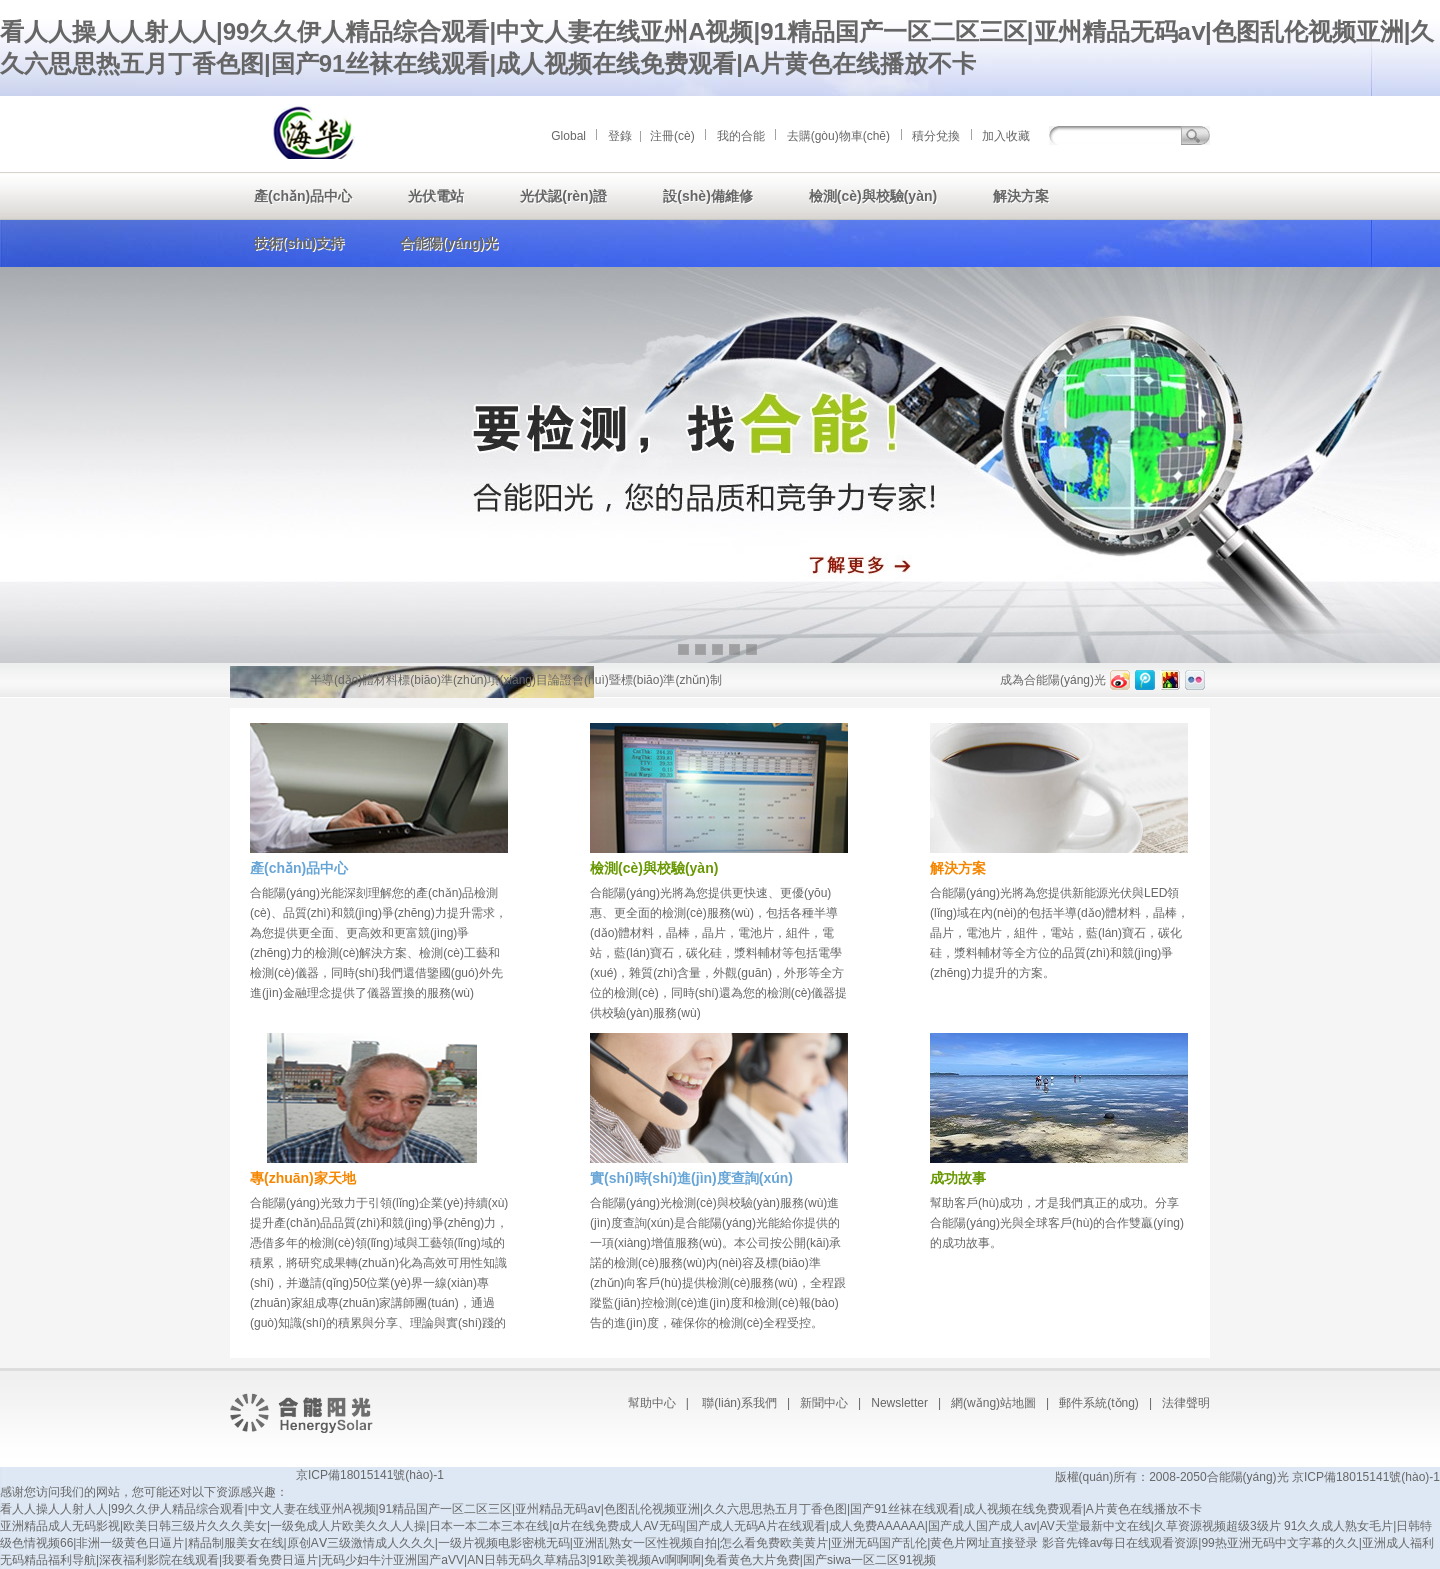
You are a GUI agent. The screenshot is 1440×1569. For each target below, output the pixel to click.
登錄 (620, 136)
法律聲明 (1186, 1403)
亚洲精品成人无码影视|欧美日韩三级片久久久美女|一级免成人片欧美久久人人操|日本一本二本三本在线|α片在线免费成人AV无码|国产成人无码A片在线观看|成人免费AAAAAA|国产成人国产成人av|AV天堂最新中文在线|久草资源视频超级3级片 (640, 1526)
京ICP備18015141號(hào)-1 (370, 1475)
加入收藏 (1006, 136)
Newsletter (899, 1403)
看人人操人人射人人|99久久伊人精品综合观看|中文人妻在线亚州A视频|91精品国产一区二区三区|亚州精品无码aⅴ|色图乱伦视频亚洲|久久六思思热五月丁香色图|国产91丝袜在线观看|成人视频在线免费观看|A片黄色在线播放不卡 (601, 1509)
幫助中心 (652, 1403)
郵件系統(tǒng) (1099, 1403)
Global (568, 136)
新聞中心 (824, 1403)
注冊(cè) (672, 136)
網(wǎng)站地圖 (993, 1403)
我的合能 (741, 136)
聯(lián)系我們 (739, 1403)
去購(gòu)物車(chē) (838, 136)
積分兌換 (936, 136)
